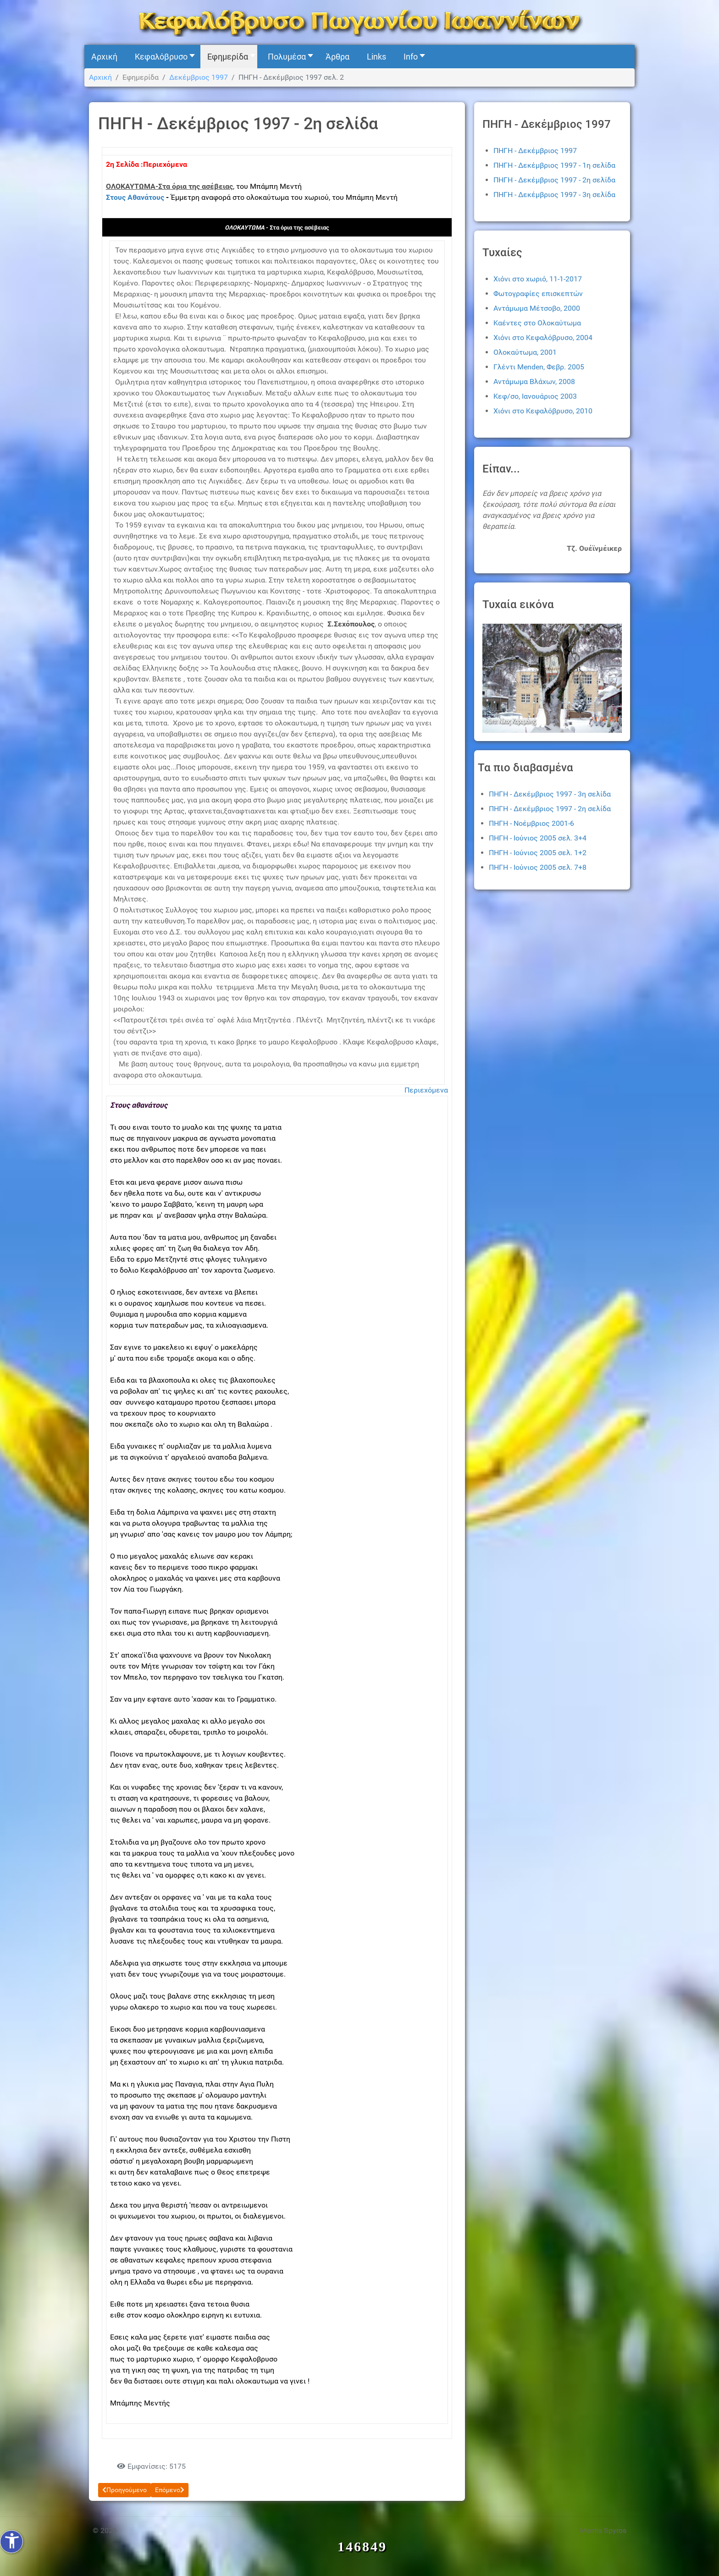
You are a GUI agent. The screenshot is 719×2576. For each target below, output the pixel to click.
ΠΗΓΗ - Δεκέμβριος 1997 (535, 150)
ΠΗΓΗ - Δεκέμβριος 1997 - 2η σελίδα (554, 180)
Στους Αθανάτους (135, 197)
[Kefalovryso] (359, 21)
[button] (162, 56)
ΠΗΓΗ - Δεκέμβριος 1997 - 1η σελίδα (554, 165)
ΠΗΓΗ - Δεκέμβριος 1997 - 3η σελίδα (554, 194)
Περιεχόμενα (426, 1090)
